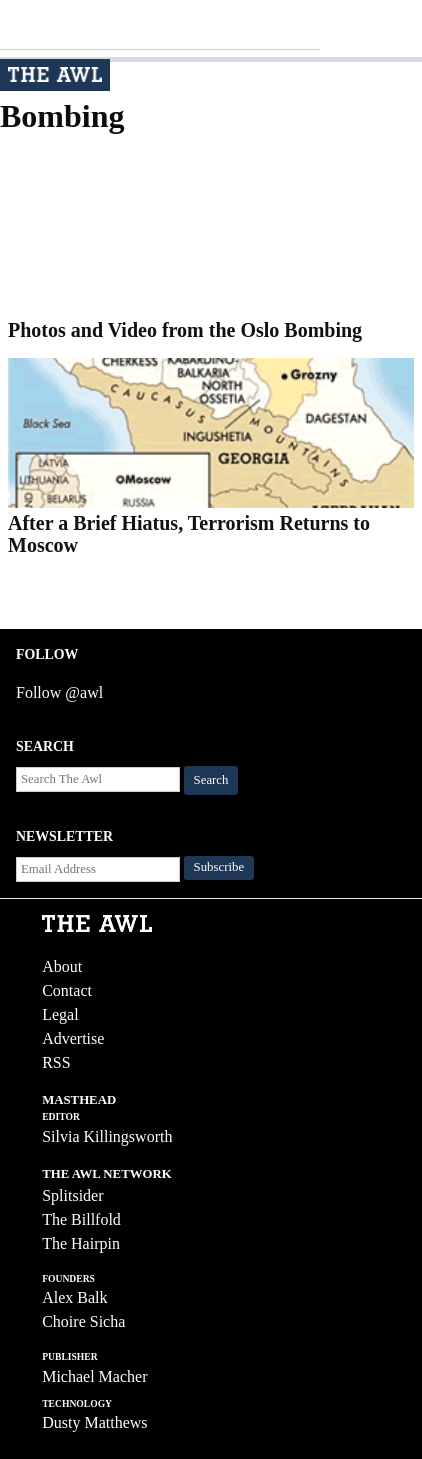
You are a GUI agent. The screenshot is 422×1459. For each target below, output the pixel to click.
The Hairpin (81, 1243)
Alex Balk (74, 1297)
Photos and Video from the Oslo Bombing (185, 330)
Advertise (73, 1038)
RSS (56, 1062)
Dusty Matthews (94, 1422)
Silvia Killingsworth (107, 1136)
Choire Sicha (83, 1321)
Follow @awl (59, 692)
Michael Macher (94, 1376)
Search (211, 780)
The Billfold (81, 1219)
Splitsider (72, 1195)
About (62, 966)
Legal (60, 1014)
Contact (67, 990)
